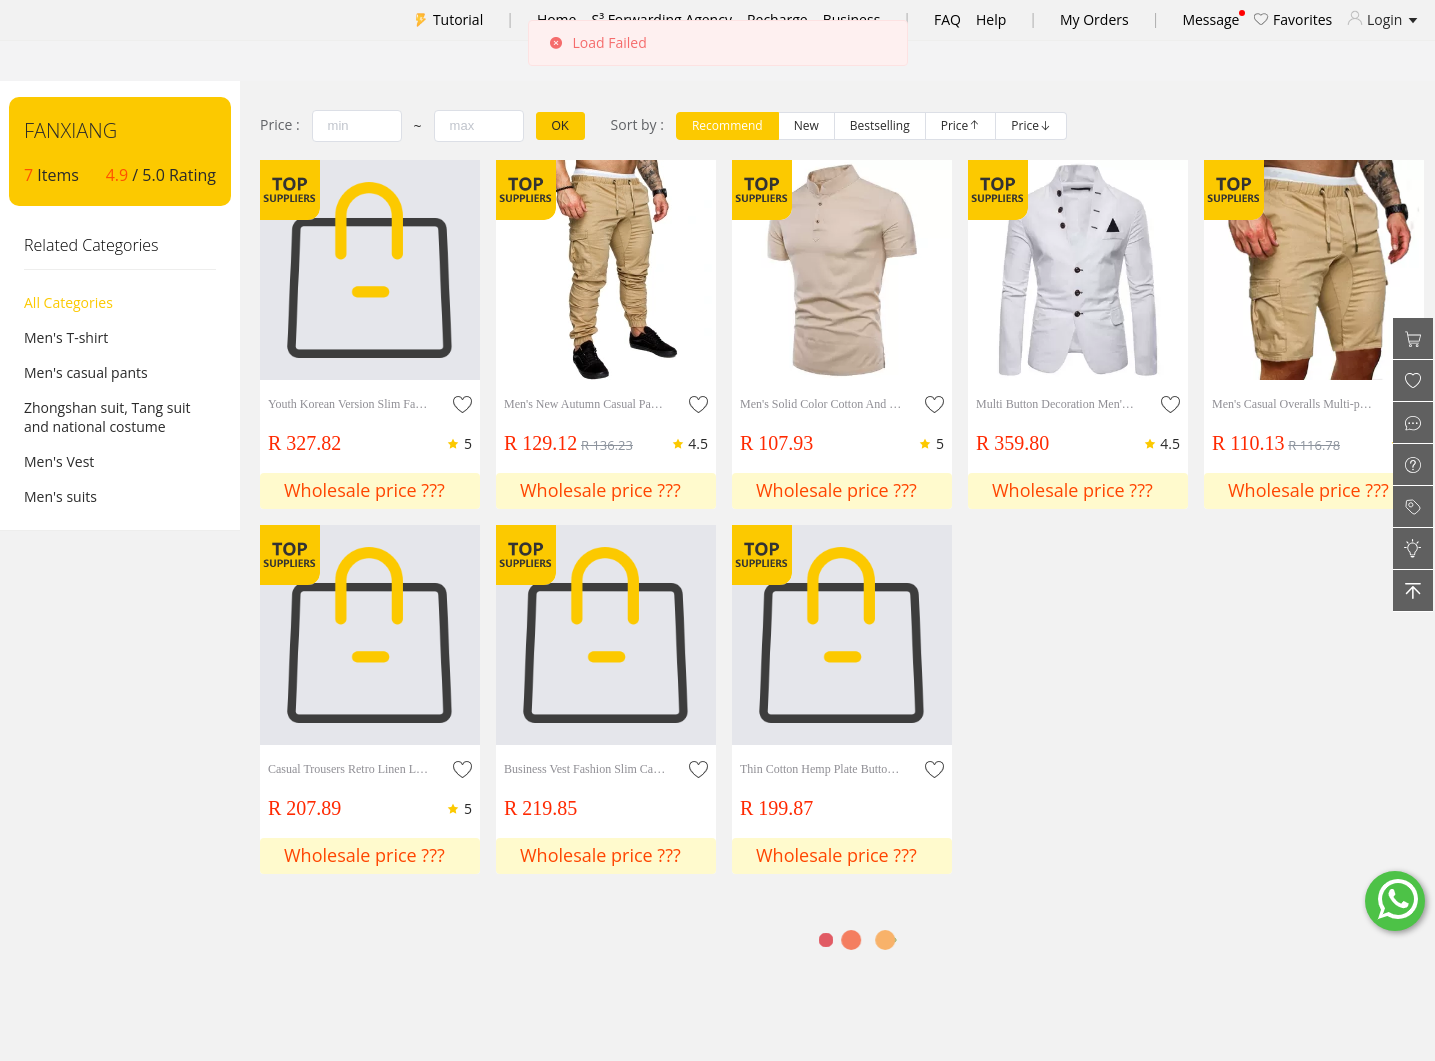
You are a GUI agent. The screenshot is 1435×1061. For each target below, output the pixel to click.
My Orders (1094, 19)
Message (1210, 19)
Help (991, 19)
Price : (280, 124)
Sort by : (637, 124)
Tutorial (458, 19)
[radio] (727, 126)
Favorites (1293, 19)
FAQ (947, 19)
